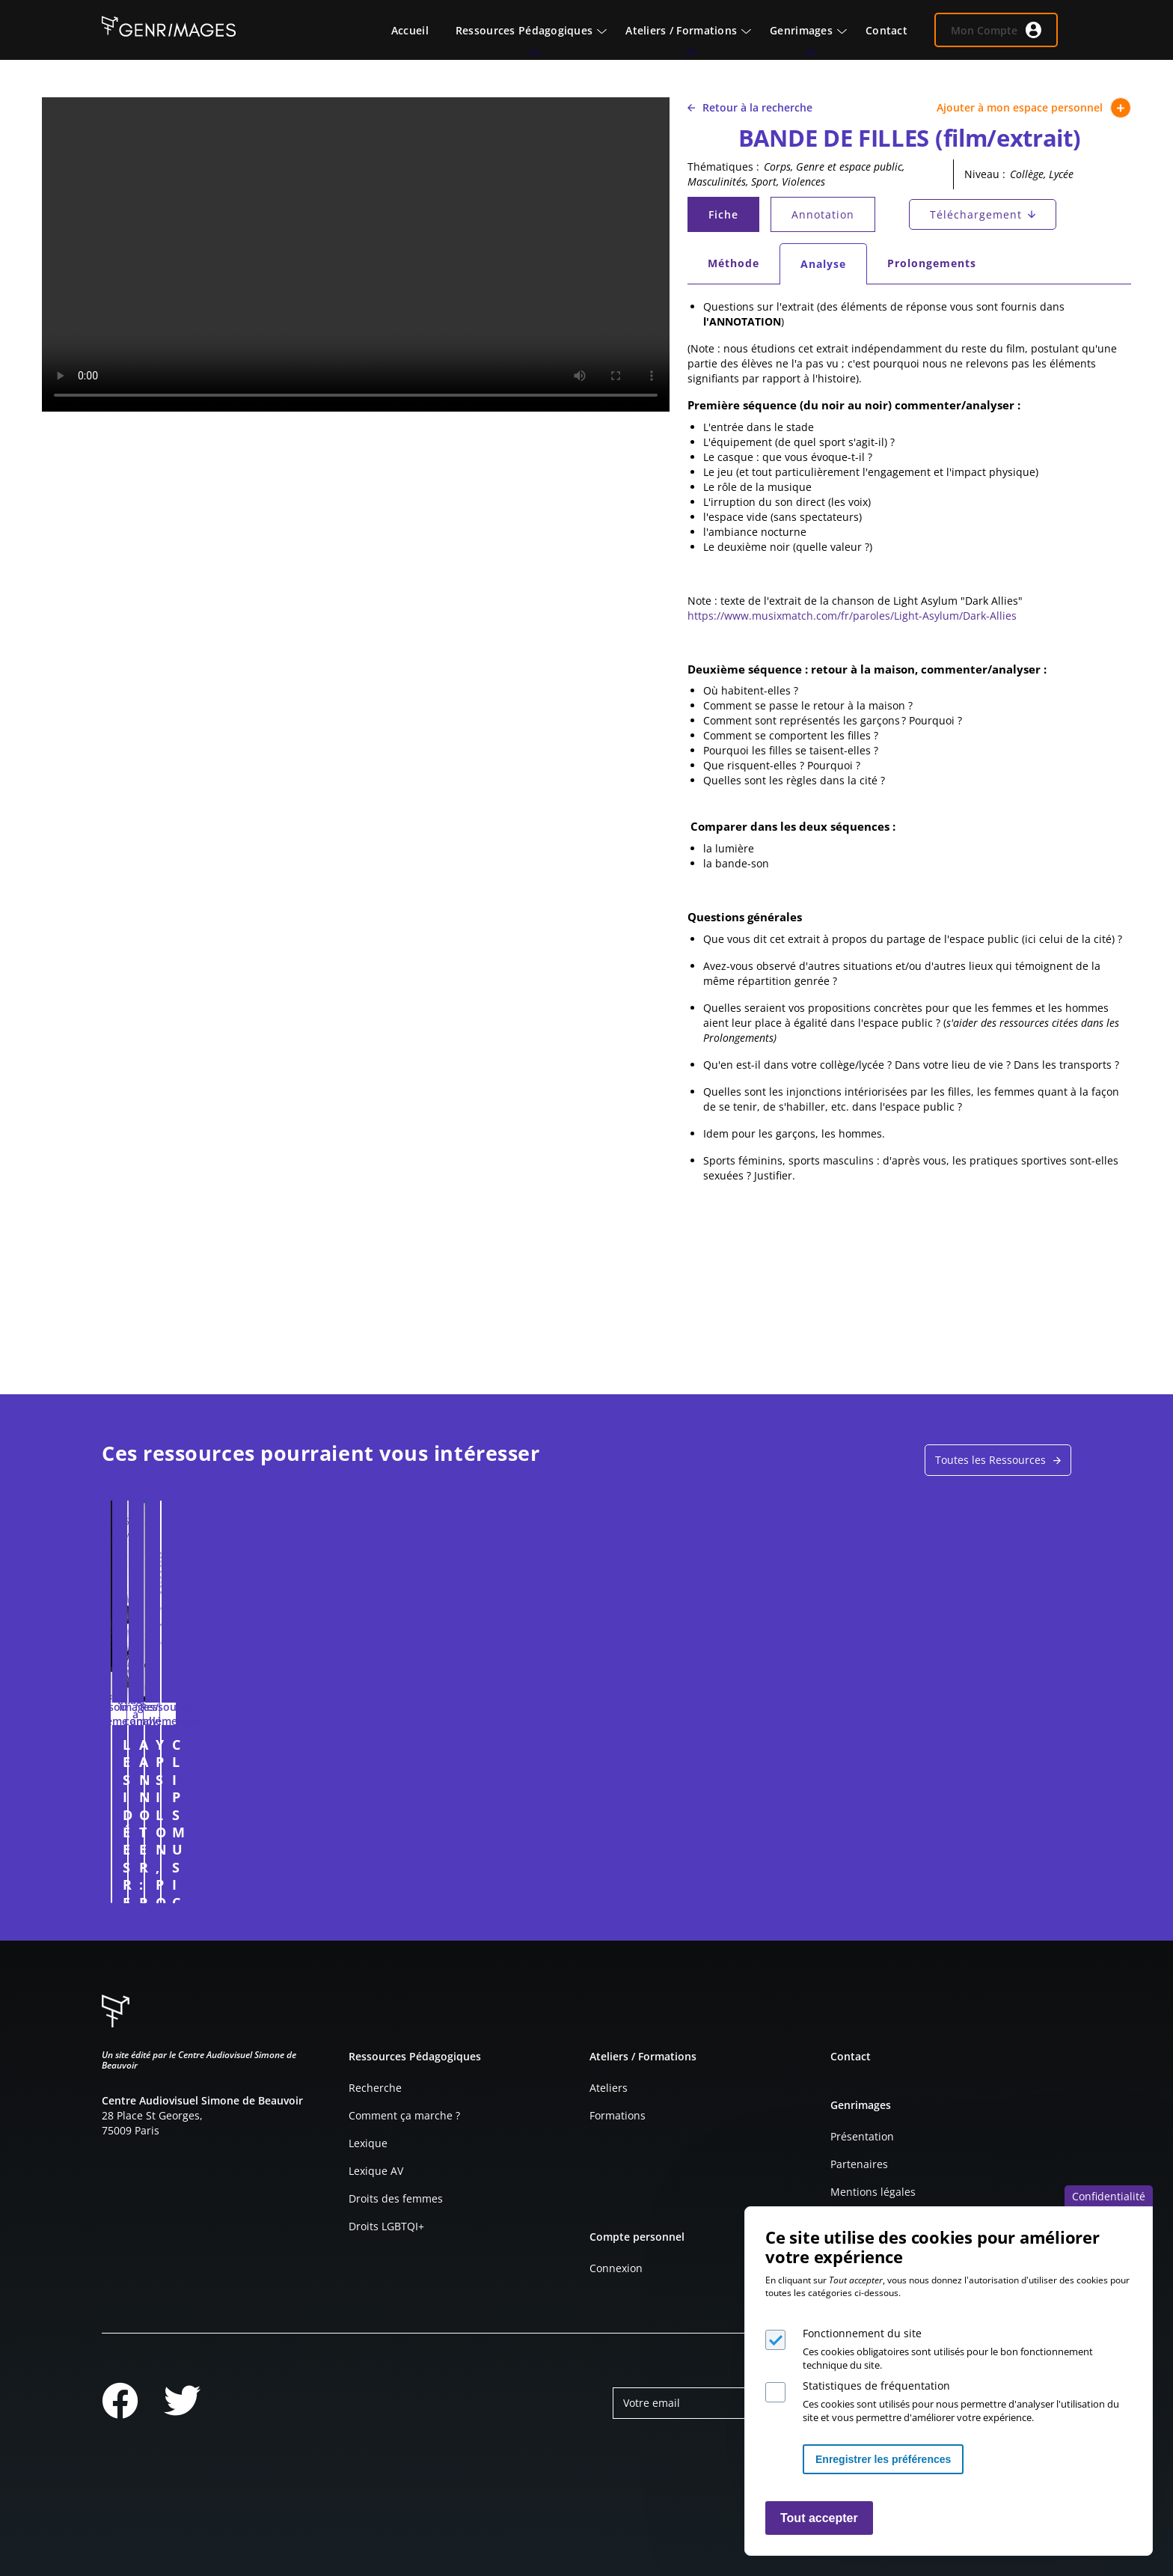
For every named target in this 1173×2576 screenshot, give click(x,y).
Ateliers (608, 2088)
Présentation (862, 2136)
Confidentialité (1108, 2196)
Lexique (368, 2143)
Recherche (375, 2088)
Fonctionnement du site (862, 2333)
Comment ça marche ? (404, 2115)
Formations (617, 2115)
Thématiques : (723, 166)
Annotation (822, 214)
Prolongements (931, 263)
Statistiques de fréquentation (876, 2385)
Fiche (733, 218)
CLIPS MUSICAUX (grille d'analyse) (925, 1753)
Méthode (733, 263)
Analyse (833, 267)
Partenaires (859, 2164)
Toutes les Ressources (990, 1460)
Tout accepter (819, 2518)
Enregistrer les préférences (883, 2459)
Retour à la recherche (749, 107)
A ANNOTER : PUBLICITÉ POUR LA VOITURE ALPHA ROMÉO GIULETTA (463, 1762)
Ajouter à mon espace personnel (1034, 107)
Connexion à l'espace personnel (314, 1884)
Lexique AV (376, 2171)
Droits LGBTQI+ (386, 2226)
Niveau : (984, 174)
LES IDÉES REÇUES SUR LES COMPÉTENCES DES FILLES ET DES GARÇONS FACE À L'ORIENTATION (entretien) (217, 1771)
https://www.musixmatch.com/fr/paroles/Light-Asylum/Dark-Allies (852, 615)
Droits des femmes (396, 2198)
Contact (850, 2056)
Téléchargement (976, 214)
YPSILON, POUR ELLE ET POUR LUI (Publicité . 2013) (704, 1753)
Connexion (616, 2268)
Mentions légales (873, 2192)
